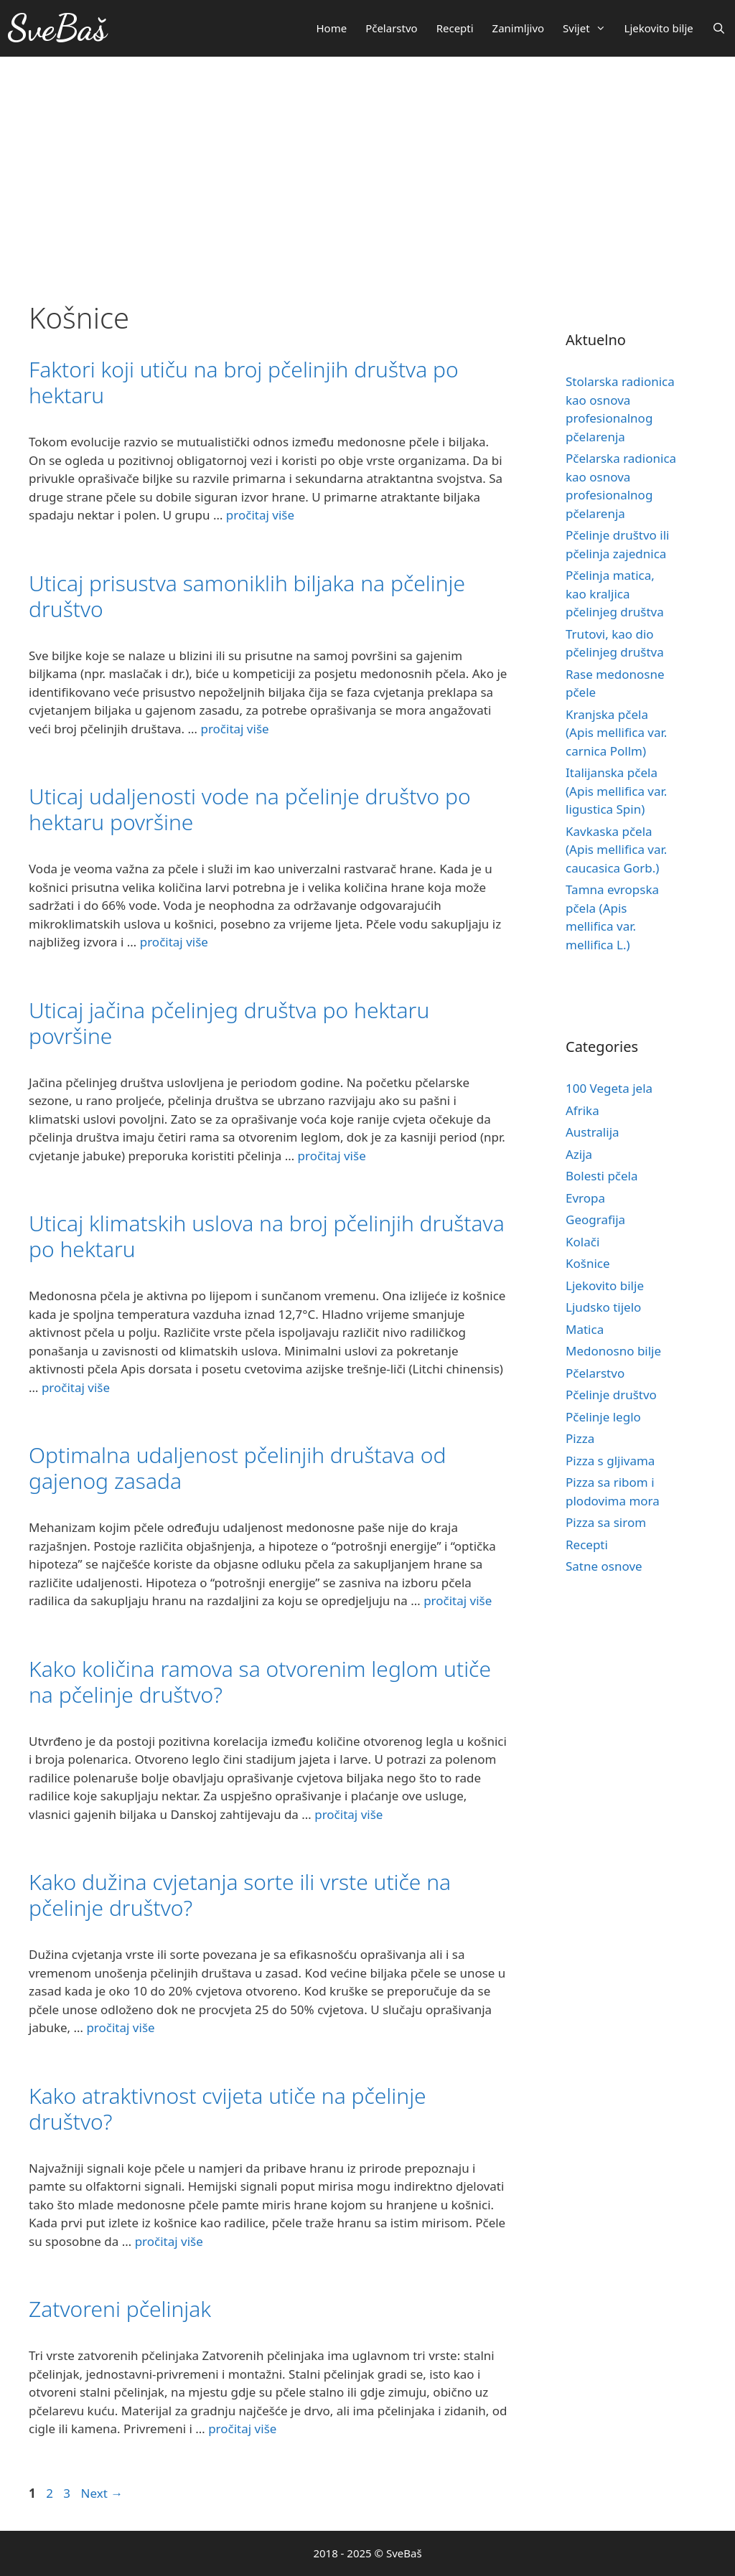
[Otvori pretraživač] (719, 28)
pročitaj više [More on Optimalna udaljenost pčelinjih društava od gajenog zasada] (457, 1600)
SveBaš (57, 28)
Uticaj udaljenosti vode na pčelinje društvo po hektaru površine (250, 809)
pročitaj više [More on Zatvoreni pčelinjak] (242, 2428)
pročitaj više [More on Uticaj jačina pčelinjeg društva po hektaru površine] (332, 1155)
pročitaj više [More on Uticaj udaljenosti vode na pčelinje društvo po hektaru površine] (174, 942)
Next (101, 2493)
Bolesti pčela (602, 1175)
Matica (585, 1329)
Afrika (582, 1110)
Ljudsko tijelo (603, 1307)
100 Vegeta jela (609, 1088)
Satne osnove (604, 1566)
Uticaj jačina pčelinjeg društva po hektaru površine (229, 1022)
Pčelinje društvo (611, 1394)
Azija (579, 1154)
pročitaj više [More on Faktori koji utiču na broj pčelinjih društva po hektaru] (260, 515)
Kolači (582, 1241)
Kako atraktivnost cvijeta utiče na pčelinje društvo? (227, 2108)
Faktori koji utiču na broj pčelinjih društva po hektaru (244, 382)
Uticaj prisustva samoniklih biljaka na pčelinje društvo (247, 596)
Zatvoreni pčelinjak (120, 2308)
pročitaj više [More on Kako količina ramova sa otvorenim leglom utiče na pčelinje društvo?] (348, 1814)
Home (331, 28)
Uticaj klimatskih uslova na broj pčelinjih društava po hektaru (267, 1236)
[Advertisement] (367, 164)
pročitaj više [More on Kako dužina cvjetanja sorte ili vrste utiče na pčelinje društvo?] (120, 2027)
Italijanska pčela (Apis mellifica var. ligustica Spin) (616, 790)
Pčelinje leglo (603, 1417)
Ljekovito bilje (658, 28)
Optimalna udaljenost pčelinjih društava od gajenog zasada (237, 1467)
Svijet (588, 28)
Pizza (580, 1438)
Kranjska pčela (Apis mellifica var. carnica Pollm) (616, 732)
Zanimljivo (518, 28)
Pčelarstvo (391, 28)
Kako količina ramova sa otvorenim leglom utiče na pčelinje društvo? (260, 1681)
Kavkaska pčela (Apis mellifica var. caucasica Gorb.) (616, 849)
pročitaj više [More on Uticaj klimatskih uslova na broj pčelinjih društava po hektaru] (76, 1387)
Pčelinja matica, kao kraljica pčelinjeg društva (615, 593)
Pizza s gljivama (610, 1460)
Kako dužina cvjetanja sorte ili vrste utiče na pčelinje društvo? (240, 1894)
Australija (592, 1132)
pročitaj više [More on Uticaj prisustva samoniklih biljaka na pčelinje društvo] (234, 728)
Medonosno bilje (613, 1351)
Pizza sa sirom (606, 1522)
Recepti (455, 28)
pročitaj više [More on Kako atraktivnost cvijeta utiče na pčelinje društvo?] (169, 2241)
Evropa (585, 1198)
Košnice (588, 1263)
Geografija (595, 1219)
